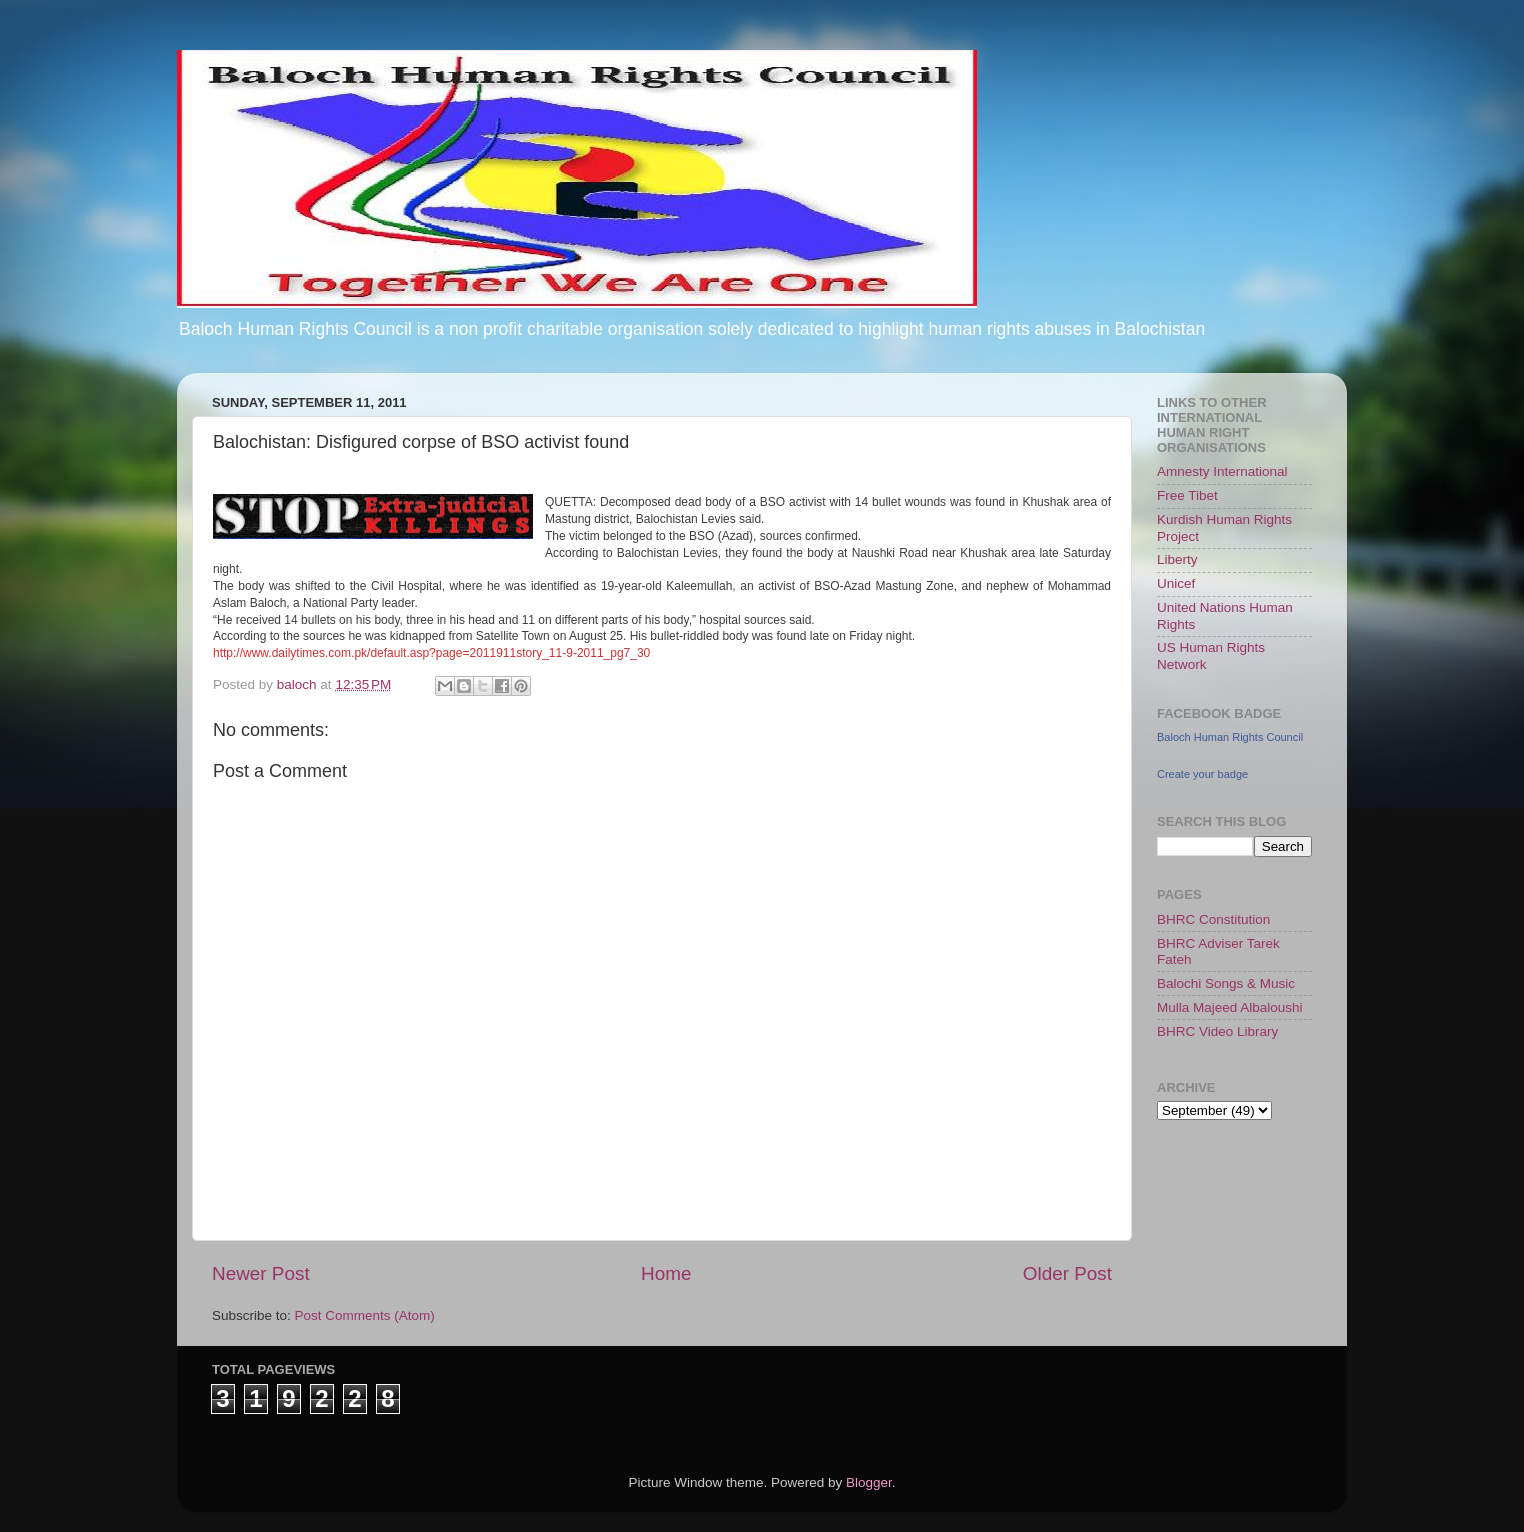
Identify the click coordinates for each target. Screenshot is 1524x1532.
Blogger (869, 1482)
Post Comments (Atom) (365, 1315)
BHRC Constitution (1213, 919)
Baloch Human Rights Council (1230, 737)
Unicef (1176, 583)
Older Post (1067, 1273)
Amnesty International (1222, 471)
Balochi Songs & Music (1226, 983)
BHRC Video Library (1217, 1031)
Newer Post (261, 1273)
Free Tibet (1187, 495)
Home (666, 1273)
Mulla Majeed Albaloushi (1230, 1007)
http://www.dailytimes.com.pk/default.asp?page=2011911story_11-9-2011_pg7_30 (431, 653)
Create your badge (1202, 774)
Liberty (1177, 559)
